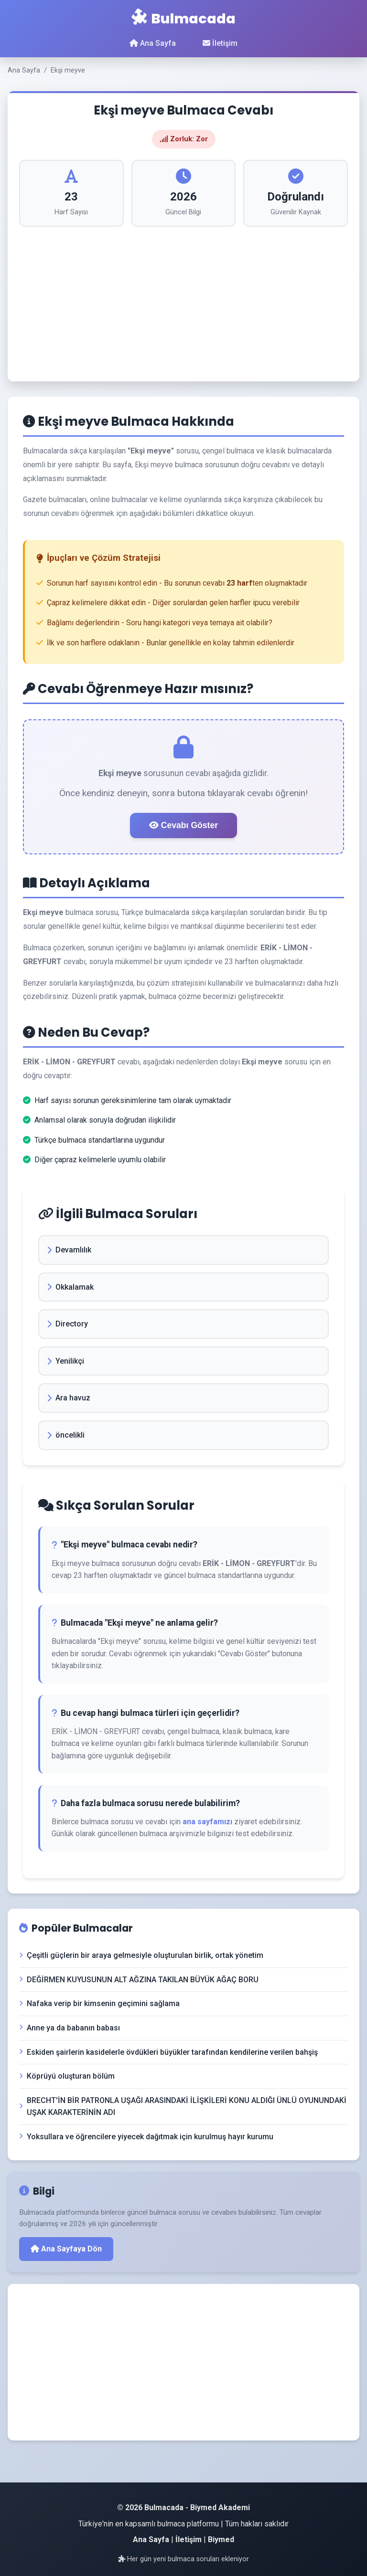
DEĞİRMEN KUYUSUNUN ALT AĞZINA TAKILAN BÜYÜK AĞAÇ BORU (139, 1979)
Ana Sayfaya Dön (66, 2248)
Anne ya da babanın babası (69, 2027)
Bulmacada (184, 19)
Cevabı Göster (183, 825)
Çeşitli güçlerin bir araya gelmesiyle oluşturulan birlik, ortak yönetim (141, 1955)
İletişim (220, 43)
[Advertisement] (183, 298)
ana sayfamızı (207, 1821)
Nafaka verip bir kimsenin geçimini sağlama (99, 2003)
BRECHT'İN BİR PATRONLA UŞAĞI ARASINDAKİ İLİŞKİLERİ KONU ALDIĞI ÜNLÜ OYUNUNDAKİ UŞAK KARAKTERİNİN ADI (182, 2106)
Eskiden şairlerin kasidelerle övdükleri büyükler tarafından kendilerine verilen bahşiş (168, 2052)
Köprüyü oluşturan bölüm (67, 2076)
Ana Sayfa (153, 43)
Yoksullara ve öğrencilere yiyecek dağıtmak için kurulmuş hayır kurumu (146, 2136)
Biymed (221, 2539)
